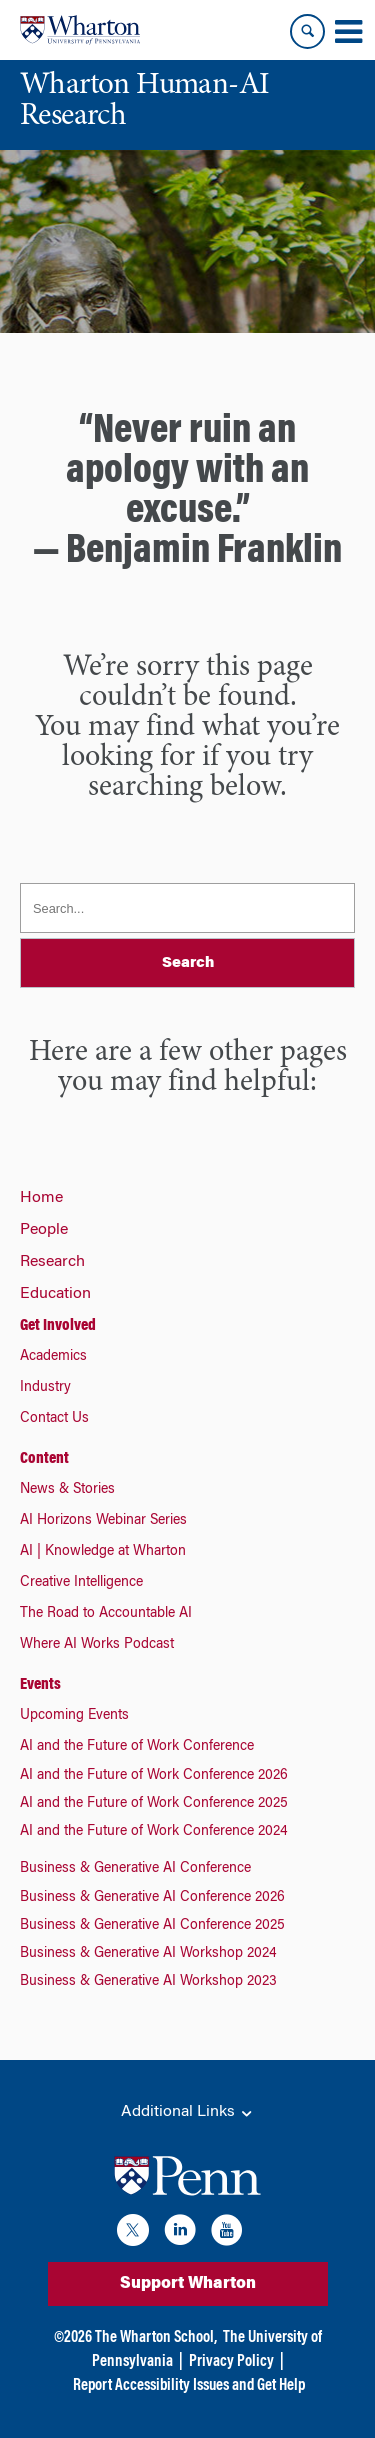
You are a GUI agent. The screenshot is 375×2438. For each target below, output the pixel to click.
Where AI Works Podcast (97, 1645)
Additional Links (188, 2113)
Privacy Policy (231, 2362)
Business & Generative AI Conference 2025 (152, 1926)
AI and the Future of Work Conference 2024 (154, 1832)
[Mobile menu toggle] (348, 32)
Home (41, 1198)
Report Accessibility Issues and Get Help (189, 2386)
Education (55, 1294)
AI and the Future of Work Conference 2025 (154, 1804)
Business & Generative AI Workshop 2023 (148, 1982)
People (44, 1230)
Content (44, 1459)
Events (40, 1685)
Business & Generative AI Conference (135, 1869)
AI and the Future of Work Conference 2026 (154, 1776)
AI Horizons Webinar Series (103, 1521)
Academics (53, 1357)
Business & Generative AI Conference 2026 (152, 1898)
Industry (45, 1388)
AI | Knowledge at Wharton (103, 1552)
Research (52, 1262)
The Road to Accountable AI (106, 1614)
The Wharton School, (156, 2338)
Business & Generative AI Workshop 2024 (148, 1954)
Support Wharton (188, 2284)
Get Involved (58, 1326)
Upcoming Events (74, 1716)
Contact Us (54, 1419)
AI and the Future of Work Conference (137, 1747)
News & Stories (67, 1490)
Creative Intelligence (81, 1583)
